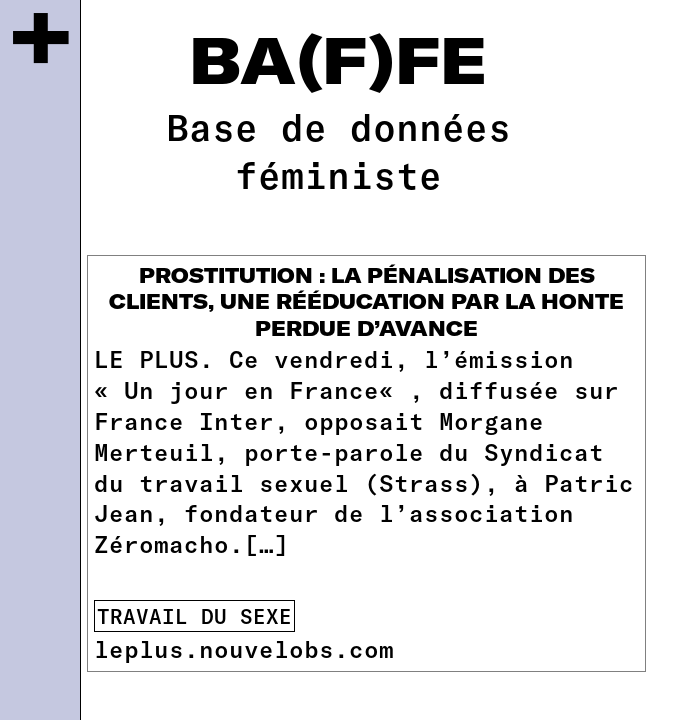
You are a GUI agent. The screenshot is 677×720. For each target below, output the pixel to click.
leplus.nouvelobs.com (244, 648)
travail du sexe (194, 616)
